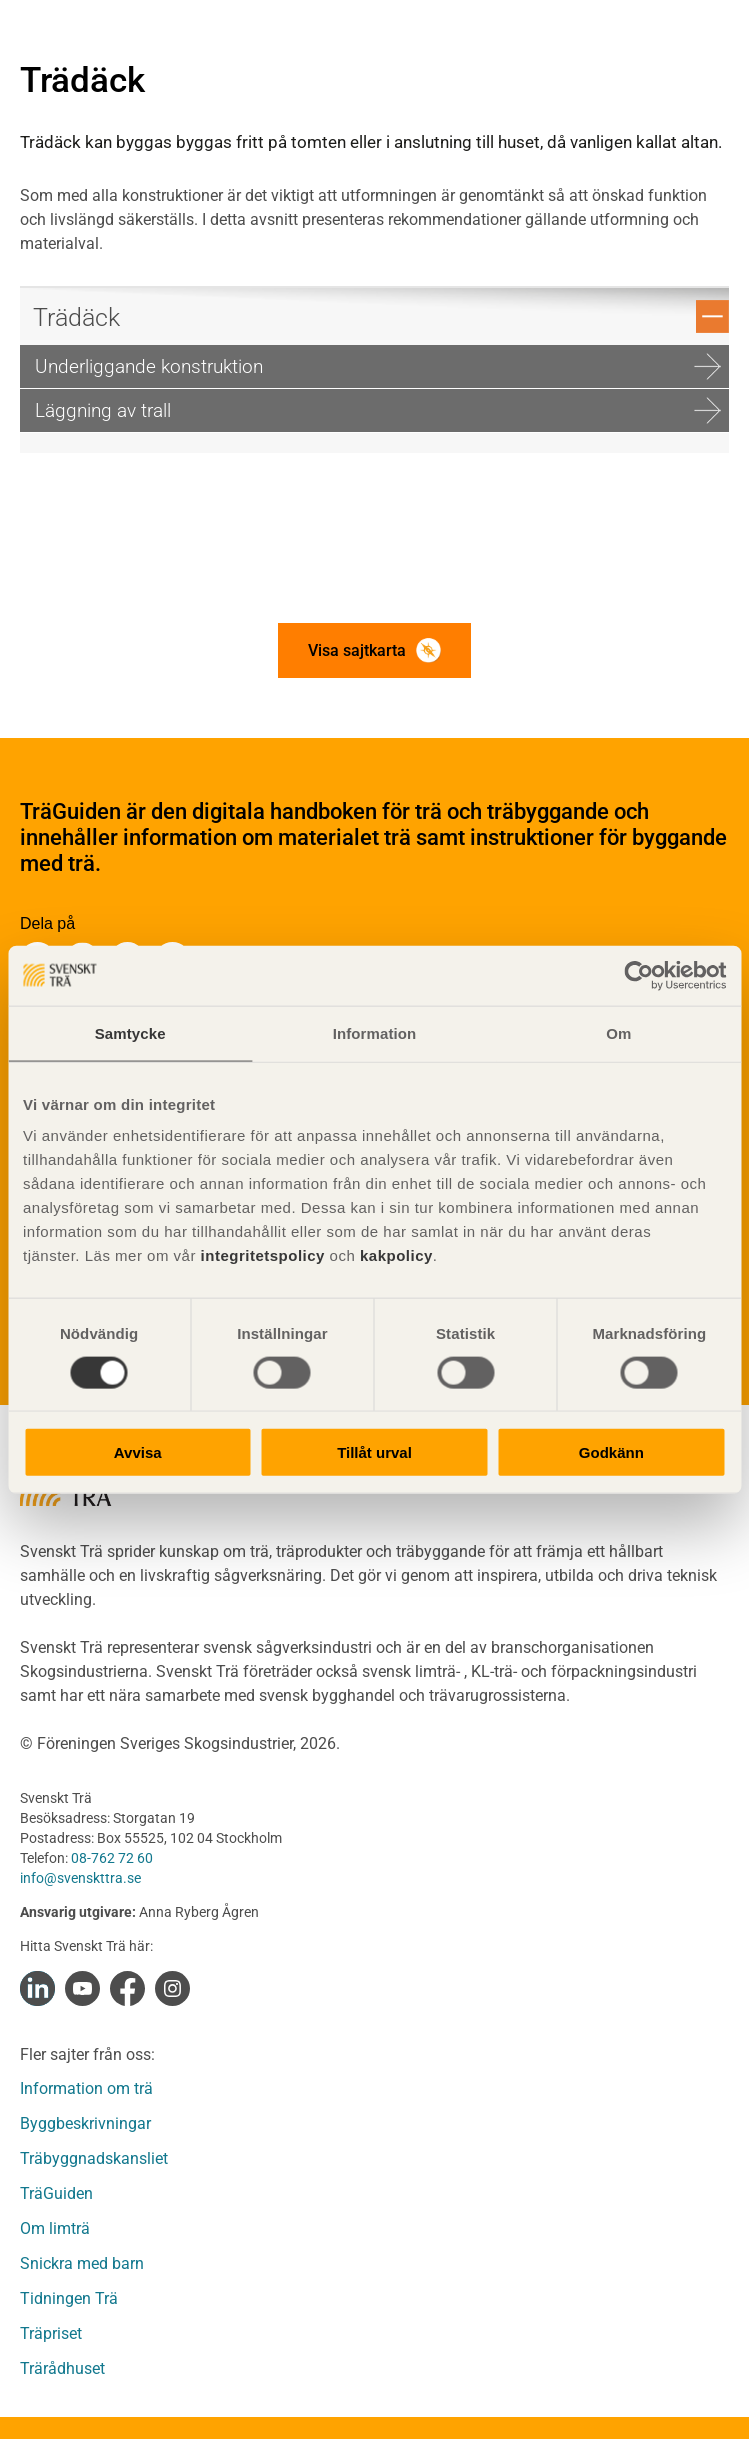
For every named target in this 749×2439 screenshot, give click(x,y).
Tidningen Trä (69, 2298)
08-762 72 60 (112, 1858)
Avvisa (138, 1452)
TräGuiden (56, 2193)
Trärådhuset (62, 2368)
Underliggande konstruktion (378, 366)
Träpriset (51, 2333)
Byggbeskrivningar (85, 2123)
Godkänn (611, 1452)
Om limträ (55, 2228)
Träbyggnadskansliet (94, 2158)
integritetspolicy (260, 1255)
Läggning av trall (378, 410)
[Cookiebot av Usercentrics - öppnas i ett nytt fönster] (638, 975)
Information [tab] (375, 1032)
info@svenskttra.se (80, 1878)
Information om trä (86, 2088)
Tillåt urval (374, 1452)
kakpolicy (396, 1255)
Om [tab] (618, 1032)
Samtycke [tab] (130, 1032)
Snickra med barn (82, 2263)
